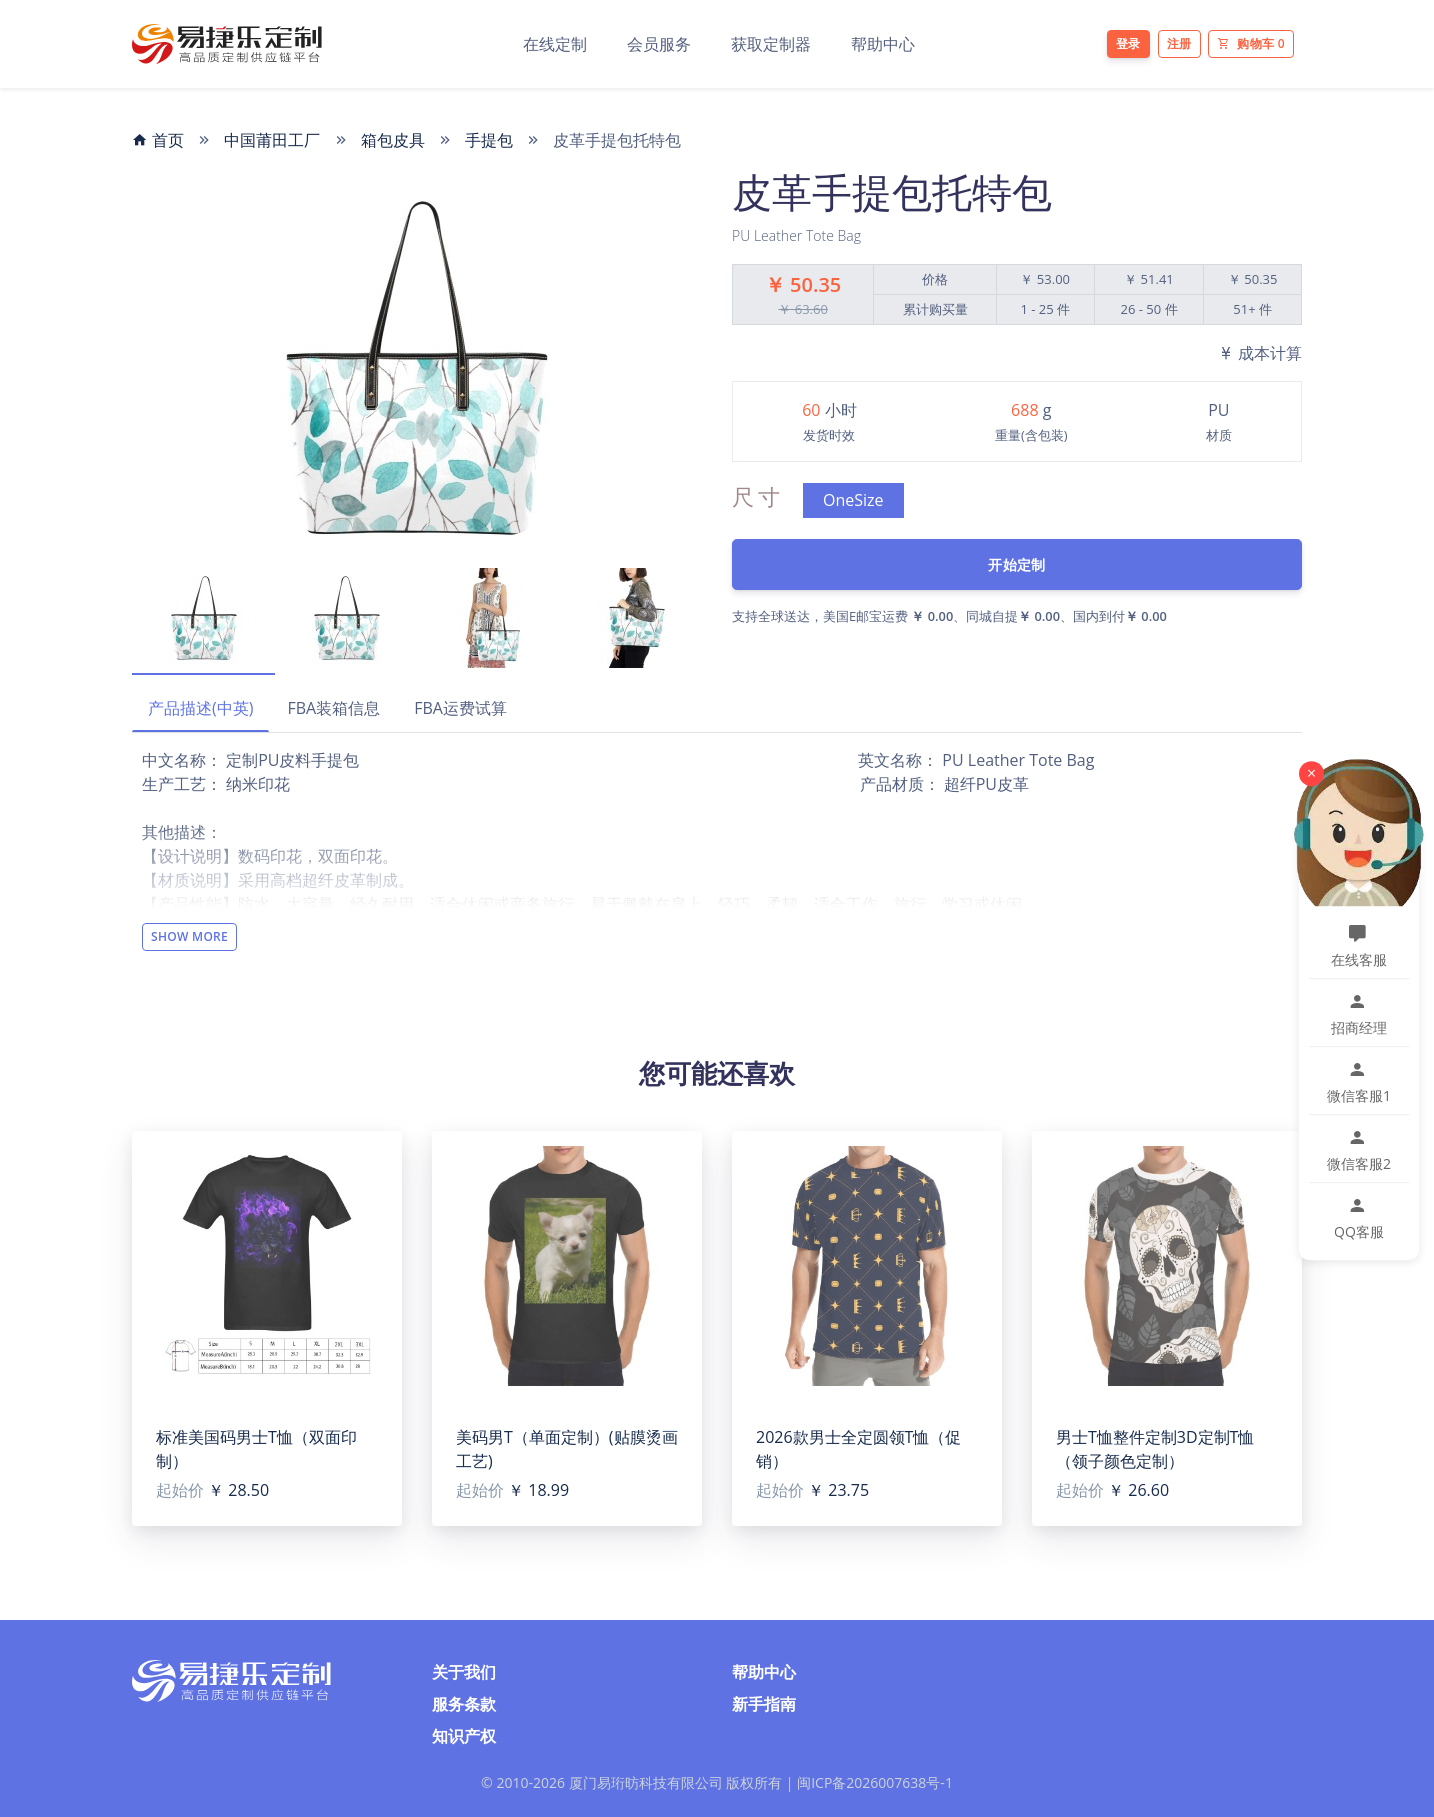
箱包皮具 (393, 140)
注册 (1179, 43)
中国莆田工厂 (272, 140)
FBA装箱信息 (333, 708)
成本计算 (1260, 353)
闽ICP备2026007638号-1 (875, 1782)
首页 (158, 140)
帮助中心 (883, 44)
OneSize (853, 500)
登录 (1128, 43)
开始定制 (1016, 564)
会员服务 (659, 44)
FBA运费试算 (460, 708)
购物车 (1251, 43)
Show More (189, 936)
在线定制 (555, 44)
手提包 (489, 140)
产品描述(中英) (200, 708)
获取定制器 (771, 44)
